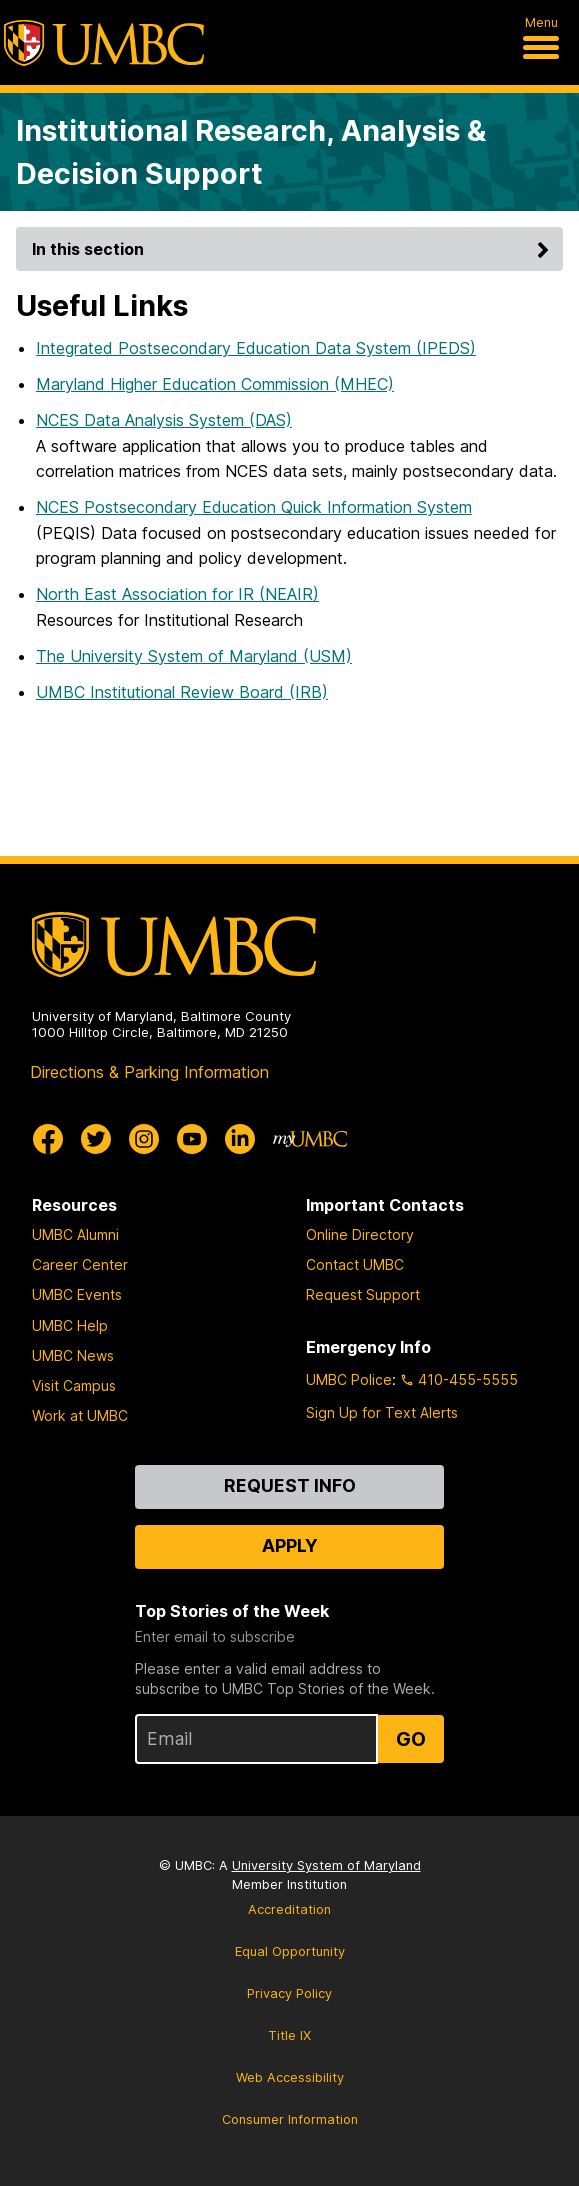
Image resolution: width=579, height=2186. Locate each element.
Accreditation (289, 1909)
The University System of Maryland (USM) (194, 656)
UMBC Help (70, 1325)
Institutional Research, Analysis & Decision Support (251, 152)
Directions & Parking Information (149, 1072)
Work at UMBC (80, 1415)
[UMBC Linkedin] (240, 1139)
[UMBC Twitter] (96, 1139)
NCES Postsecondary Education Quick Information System (254, 507)
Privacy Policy (289, 1993)
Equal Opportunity (290, 1951)
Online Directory (360, 1234)
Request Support (363, 1294)
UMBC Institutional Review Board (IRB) (182, 692)
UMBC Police (349, 1379)
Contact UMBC (355, 1264)
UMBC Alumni (75, 1234)
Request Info (290, 1485)
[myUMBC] (310, 1139)
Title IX (289, 2035)
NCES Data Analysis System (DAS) (164, 420)
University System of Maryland (326, 1865)
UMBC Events (77, 1294)
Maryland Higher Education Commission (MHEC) (215, 384)
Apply (290, 1545)
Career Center (80, 1264)
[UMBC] (104, 43)
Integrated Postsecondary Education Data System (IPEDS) (256, 348)
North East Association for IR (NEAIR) (177, 594)
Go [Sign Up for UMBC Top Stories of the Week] (411, 1739)
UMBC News (73, 1355)
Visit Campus (74, 1385)
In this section (293, 249)
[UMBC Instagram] (144, 1139)
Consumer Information (290, 2119)
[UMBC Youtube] (192, 1139)
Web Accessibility (290, 2077)
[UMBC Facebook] (48, 1139)
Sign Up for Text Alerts (382, 1412)
